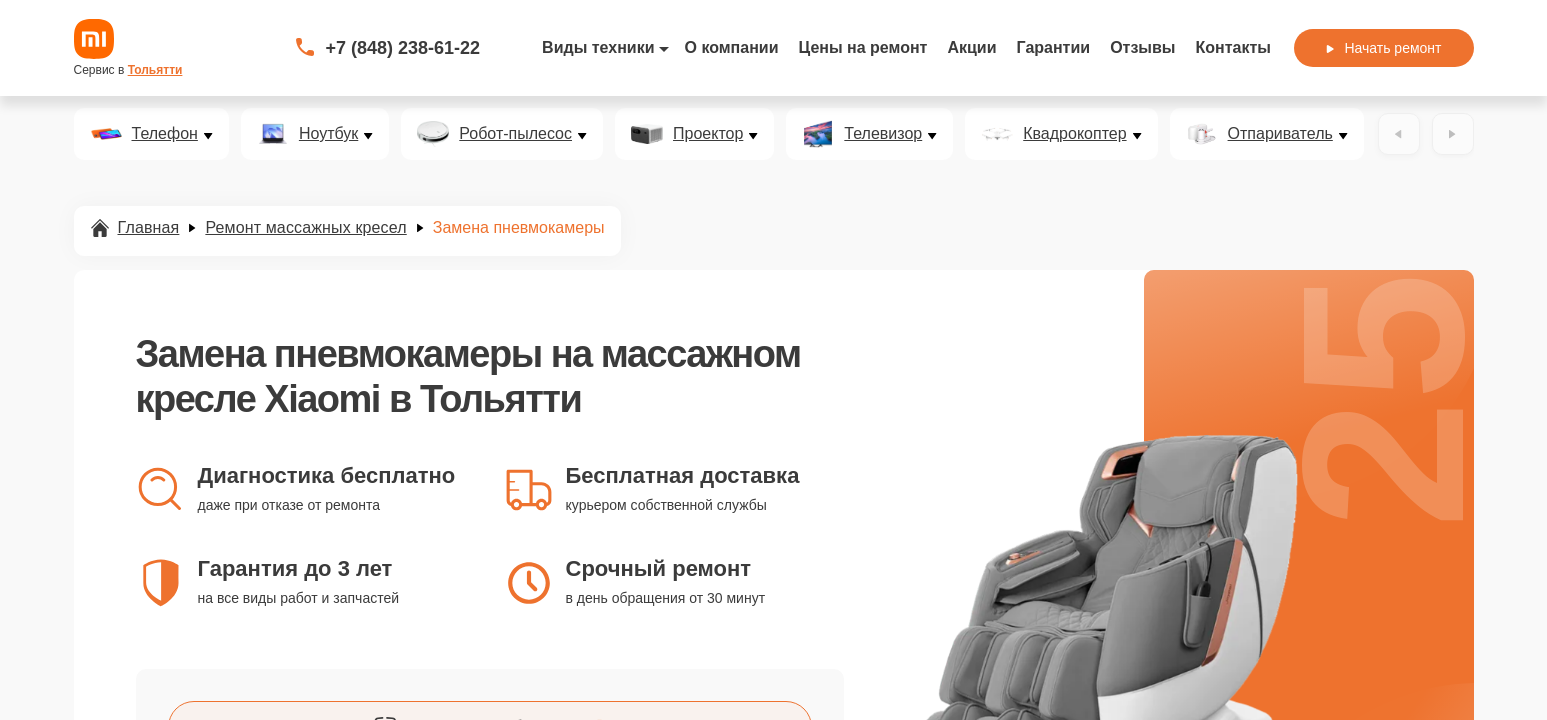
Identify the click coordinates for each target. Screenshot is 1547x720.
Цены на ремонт (863, 47)
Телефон (165, 134)
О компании (732, 47)
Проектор (708, 134)
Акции (971, 47)
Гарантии (1054, 47)
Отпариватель (1280, 134)
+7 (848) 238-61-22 (403, 48)
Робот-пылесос (515, 134)
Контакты (1233, 47)
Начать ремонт (1383, 48)
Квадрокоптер (1074, 134)
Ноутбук (328, 134)
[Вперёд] (1453, 134)
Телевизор (883, 134)
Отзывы (1142, 47)
